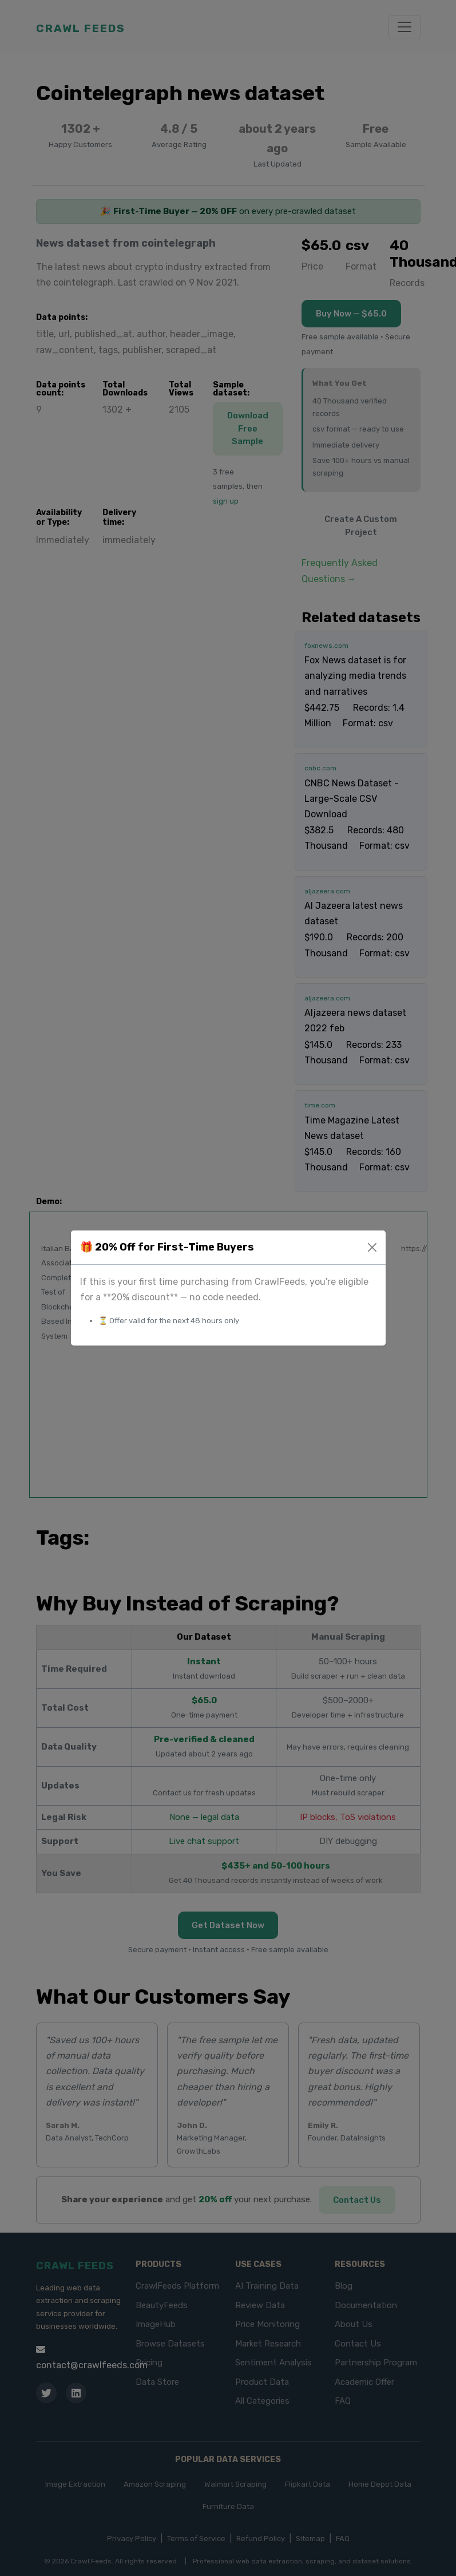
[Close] (372, 1247)
